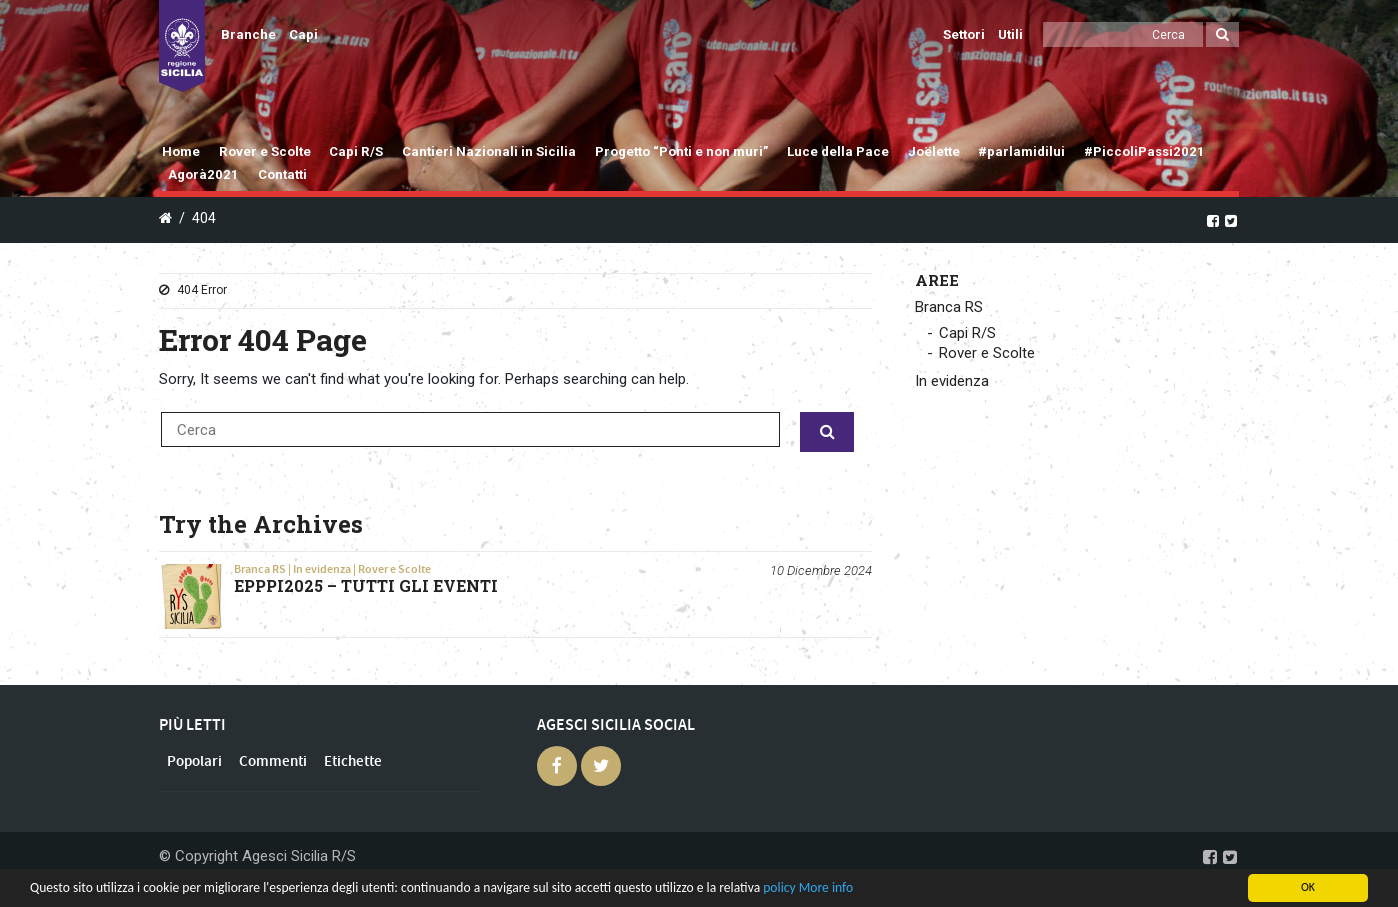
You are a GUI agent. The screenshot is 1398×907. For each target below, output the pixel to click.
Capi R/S (356, 151)
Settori (964, 34)
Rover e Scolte (265, 151)
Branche (248, 34)
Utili (1010, 34)
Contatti (282, 174)
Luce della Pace (838, 151)
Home (181, 151)
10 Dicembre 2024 (821, 570)
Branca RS (260, 569)
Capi (303, 34)
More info (826, 887)
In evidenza (322, 569)
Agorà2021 (203, 174)
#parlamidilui (1021, 151)
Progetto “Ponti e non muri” (682, 151)
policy (779, 887)
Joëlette (934, 151)
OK (1308, 887)
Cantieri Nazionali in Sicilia (489, 151)
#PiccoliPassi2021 (1144, 151)
